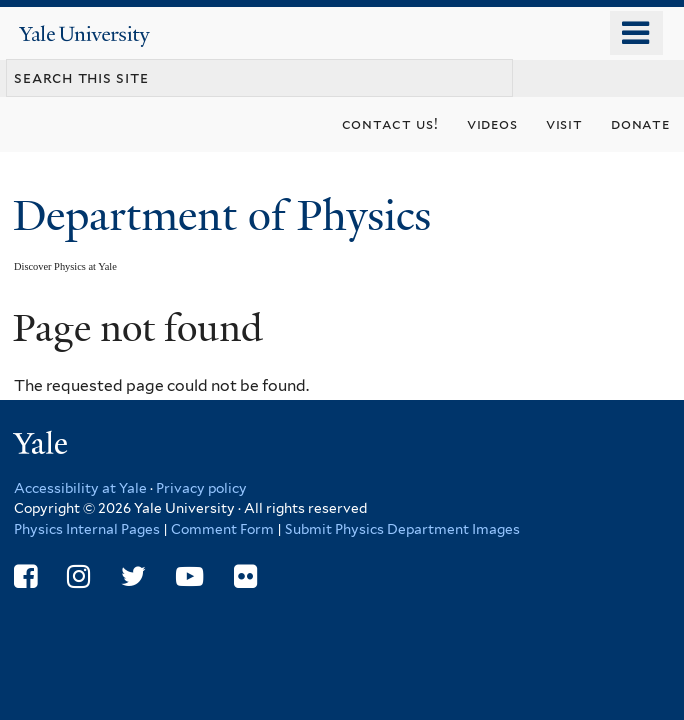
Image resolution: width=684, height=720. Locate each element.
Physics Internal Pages (87, 529)
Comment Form (222, 529)
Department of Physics (227, 215)
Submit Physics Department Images (402, 529)
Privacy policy (201, 488)
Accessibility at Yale (80, 488)
